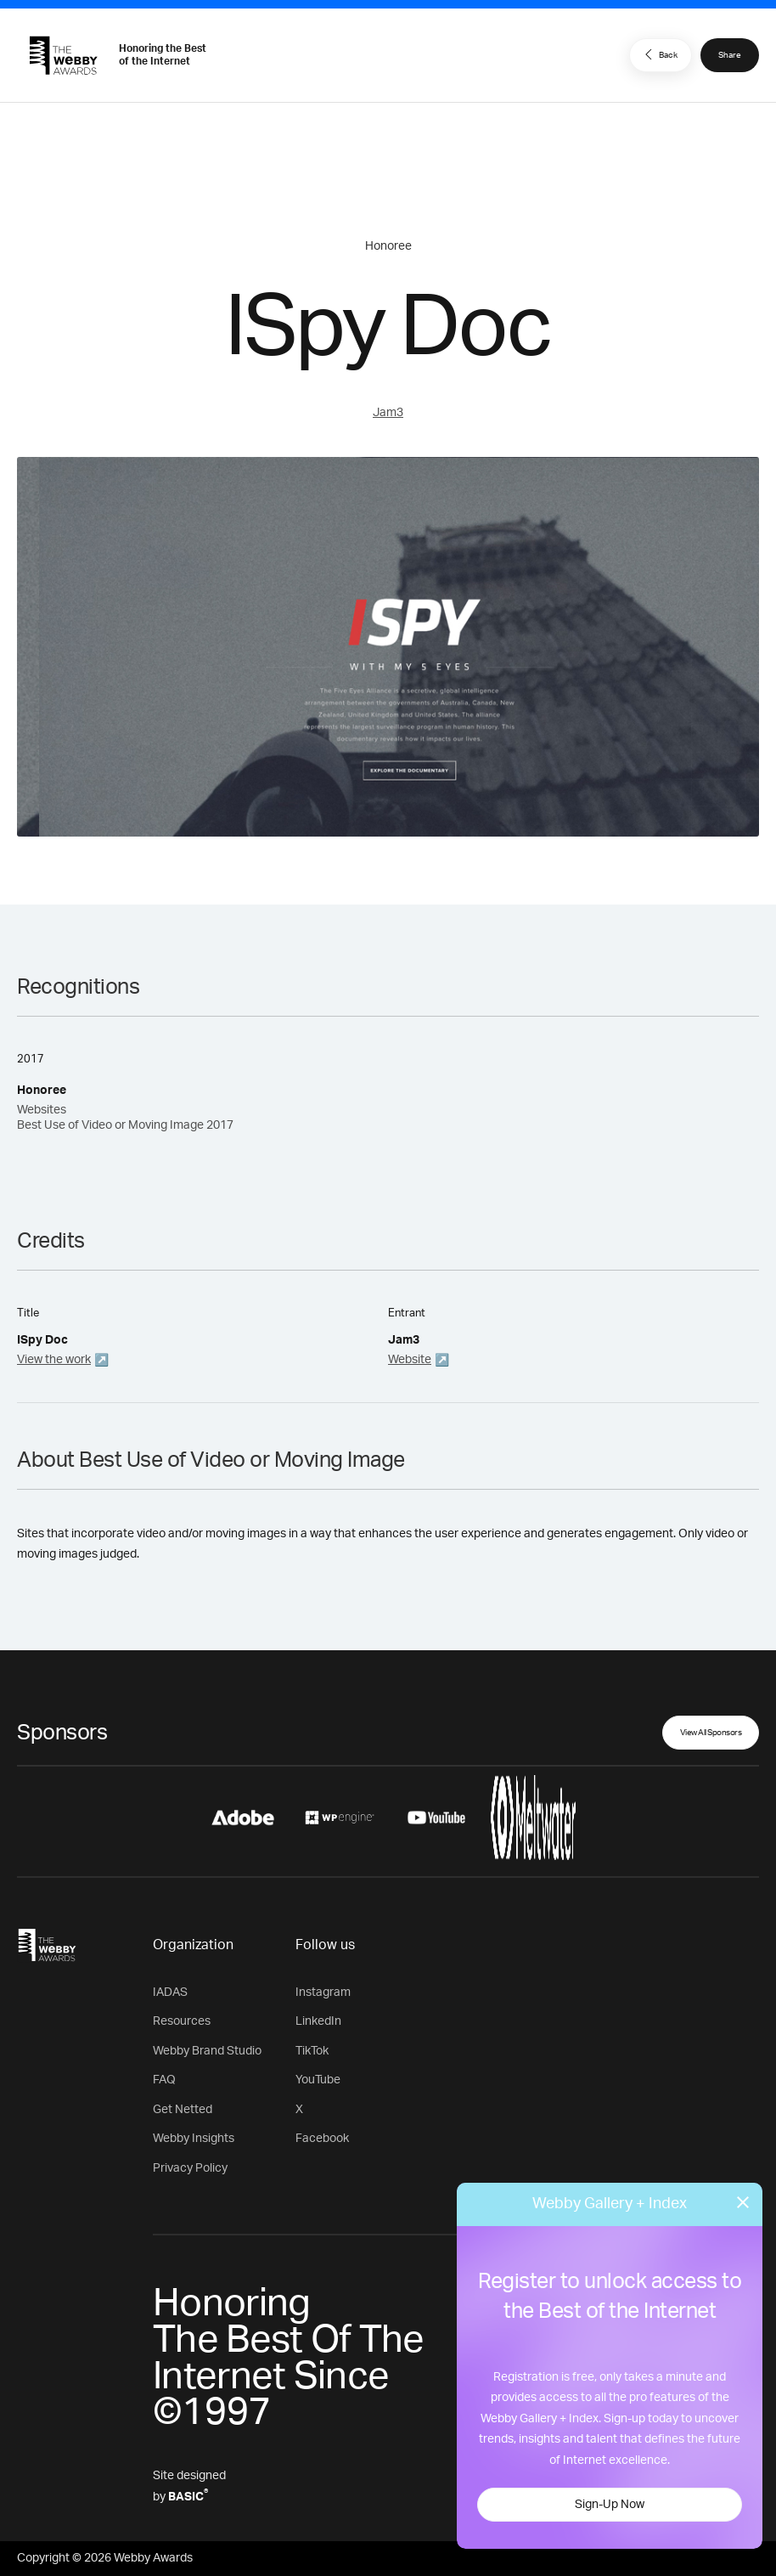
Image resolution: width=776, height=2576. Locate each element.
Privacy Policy (190, 2168)
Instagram (323, 1992)
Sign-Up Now (609, 2505)
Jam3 (388, 413)
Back (659, 54)
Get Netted (182, 2110)
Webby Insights (193, 2139)
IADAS (170, 1992)
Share (729, 55)
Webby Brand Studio (207, 2051)
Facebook (322, 2139)
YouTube (317, 2080)
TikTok (312, 2051)
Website (409, 1360)
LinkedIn (318, 2021)
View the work (54, 1360)
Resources (182, 2021)
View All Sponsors (711, 1732)
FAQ (164, 2080)
